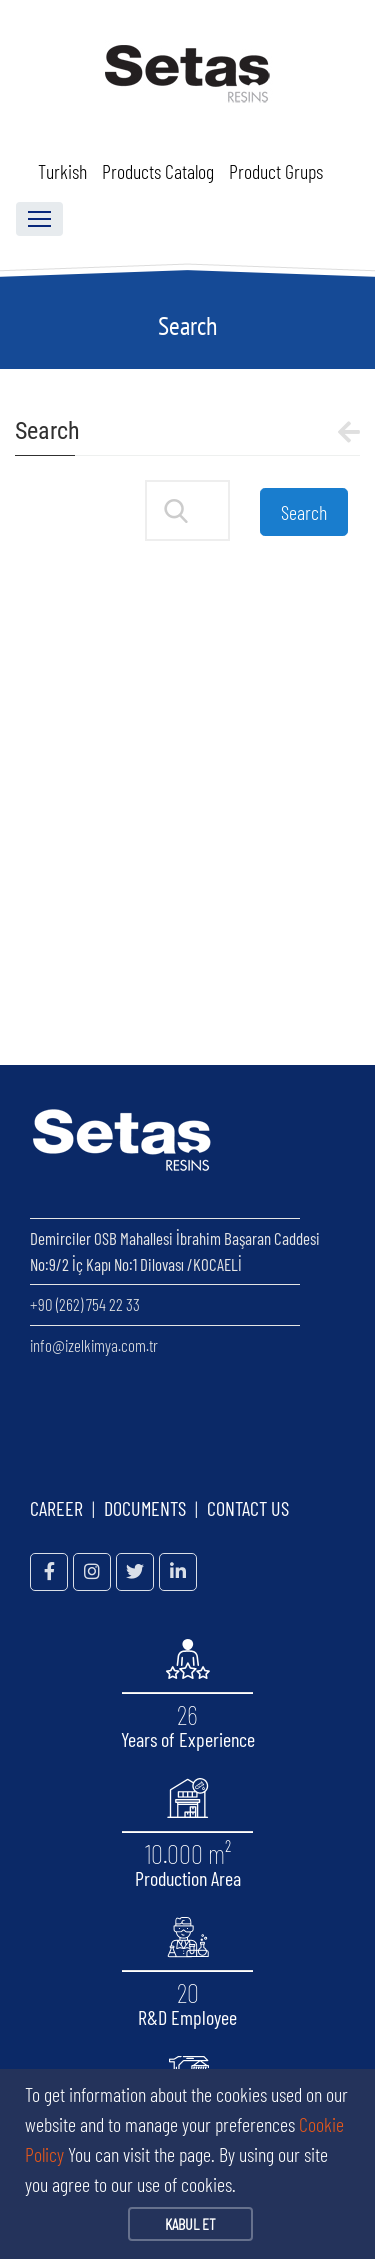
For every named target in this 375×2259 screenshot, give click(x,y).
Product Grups (276, 171)
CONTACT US (248, 1508)
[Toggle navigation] (39, 219)
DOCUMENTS (145, 1508)
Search (187, 325)
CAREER (56, 1508)
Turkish (62, 171)
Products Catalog (158, 171)
